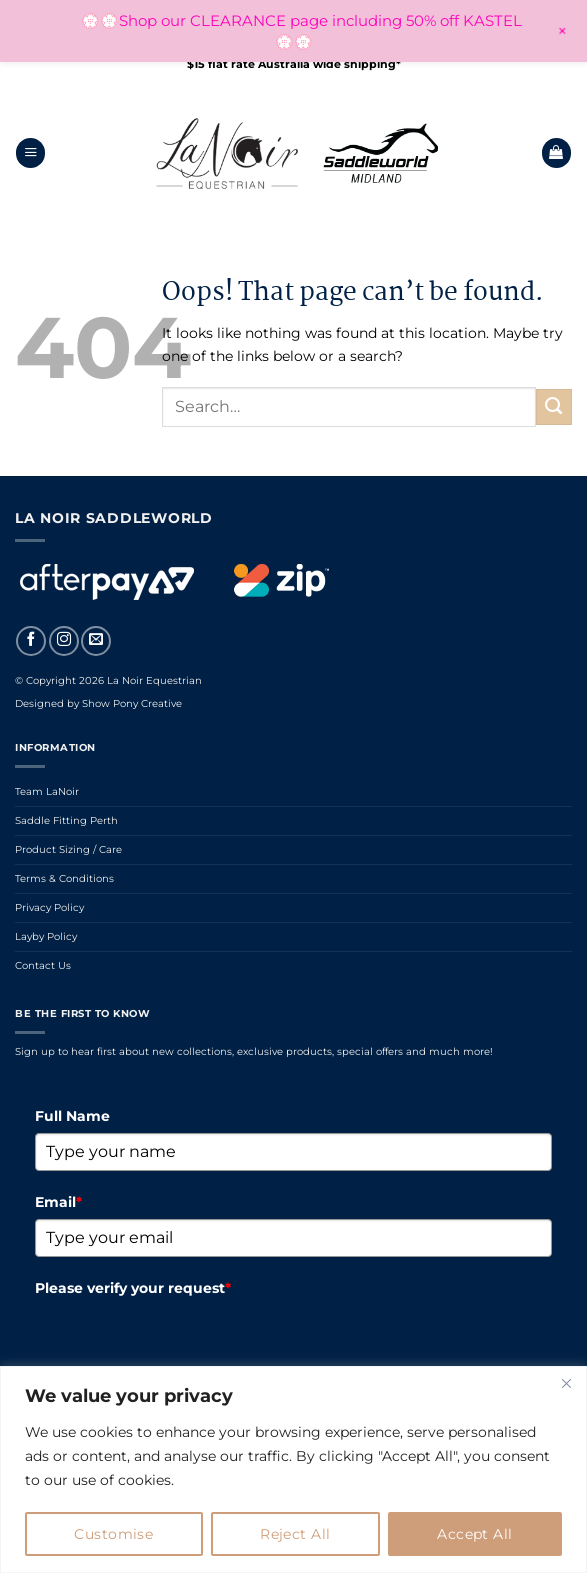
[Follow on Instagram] (64, 641)
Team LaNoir (47, 791)
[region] (293, 1469)
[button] (30, 153)
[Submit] (554, 407)
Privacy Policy (49, 907)
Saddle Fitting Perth (66, 820)
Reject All (295, 1534)
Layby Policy (46, 936)
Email (58, 1202)
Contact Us (43, 965)
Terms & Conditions (64, 878)
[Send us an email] (96, 641)
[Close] (566, 1383)
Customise (113, 1534)
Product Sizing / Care (68, 849)
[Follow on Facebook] (31, 641)
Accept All (474, 1534)
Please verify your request (133, 1288)
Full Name (72, 1116)
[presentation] (187, 1344)
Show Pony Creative (132, 703)
